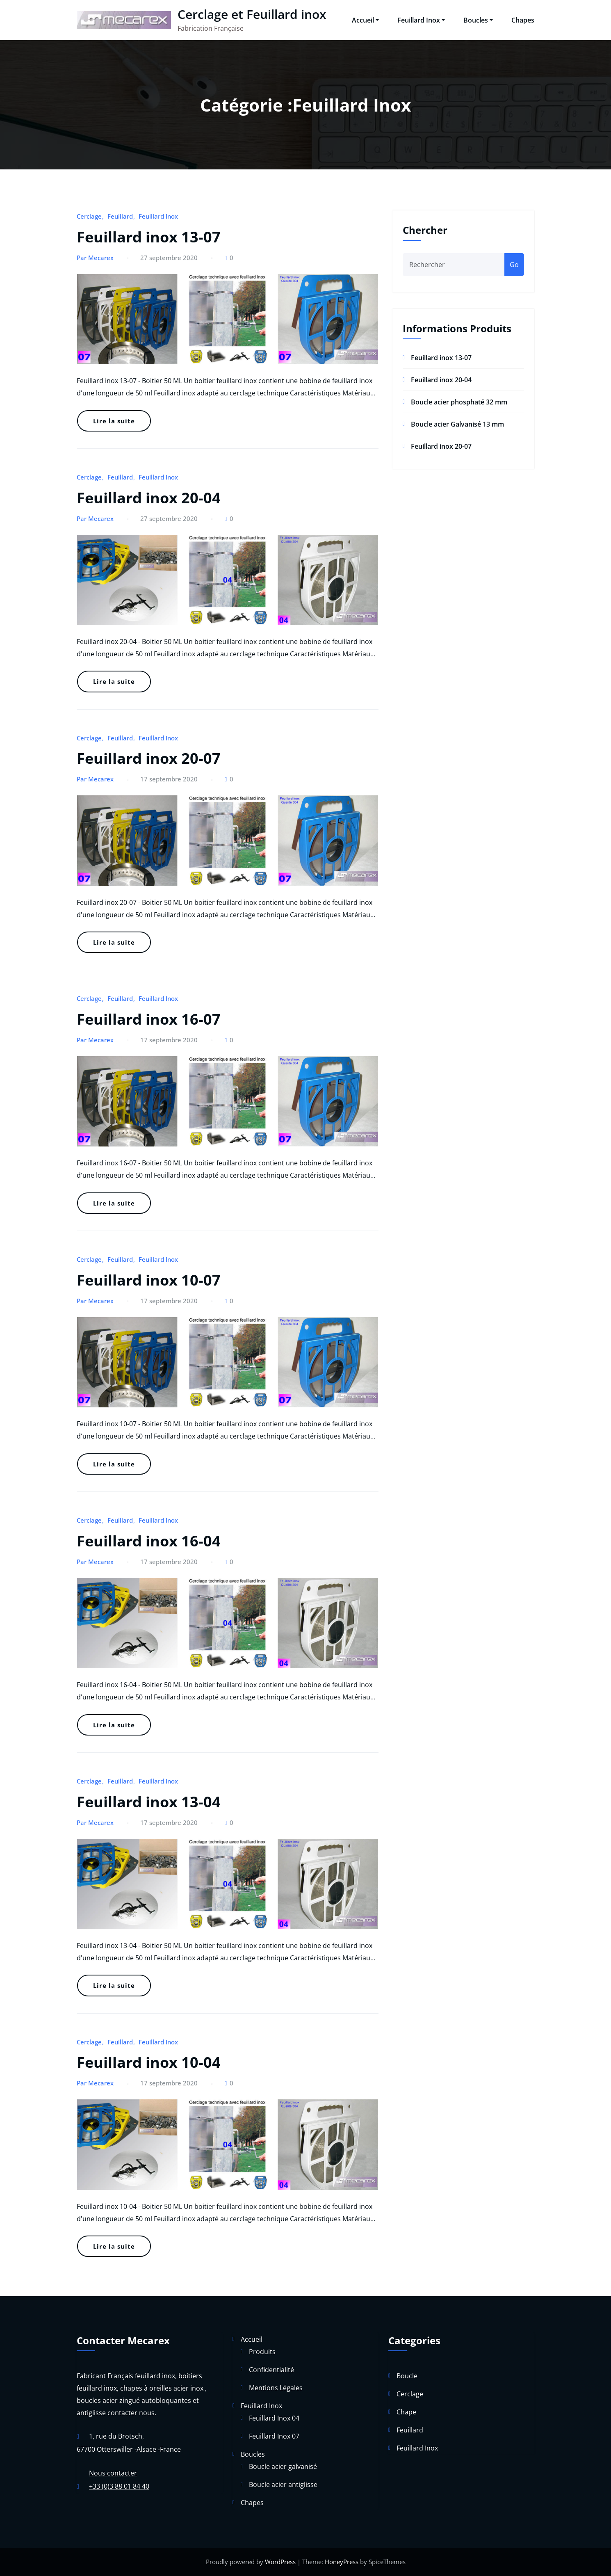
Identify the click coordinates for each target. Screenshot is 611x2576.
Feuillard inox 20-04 (149, 498)
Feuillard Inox (421, 20)
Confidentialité (271, 2369)
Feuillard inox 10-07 (149, 1280)
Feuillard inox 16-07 (149, 1019)
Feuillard (120, 216)
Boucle (407, 2375)
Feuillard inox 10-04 (149, 2062)
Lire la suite (114, 421)
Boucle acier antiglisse (283, 2484)
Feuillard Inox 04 (274, 2418)
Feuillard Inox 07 (274, 2436)
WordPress (280, 2562)
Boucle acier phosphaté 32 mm (459, 401)
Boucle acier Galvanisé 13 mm (457, 424)
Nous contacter (113, 2473)
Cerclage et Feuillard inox (252, 14)
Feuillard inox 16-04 (149, 1541)
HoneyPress (341, 2562)
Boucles (478, 20)
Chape (406, 2411)
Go (514, 264)
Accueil (365, 20)
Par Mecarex (95, 257)
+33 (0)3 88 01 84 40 (119, 2486)
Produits (262, 2351)
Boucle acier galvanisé (283, 2466)
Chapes (522, 20)
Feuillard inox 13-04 (149, 1802)
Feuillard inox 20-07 (149, 758)
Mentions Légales (276, 2387)
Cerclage (89, 216)
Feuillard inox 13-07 (149, 237)
